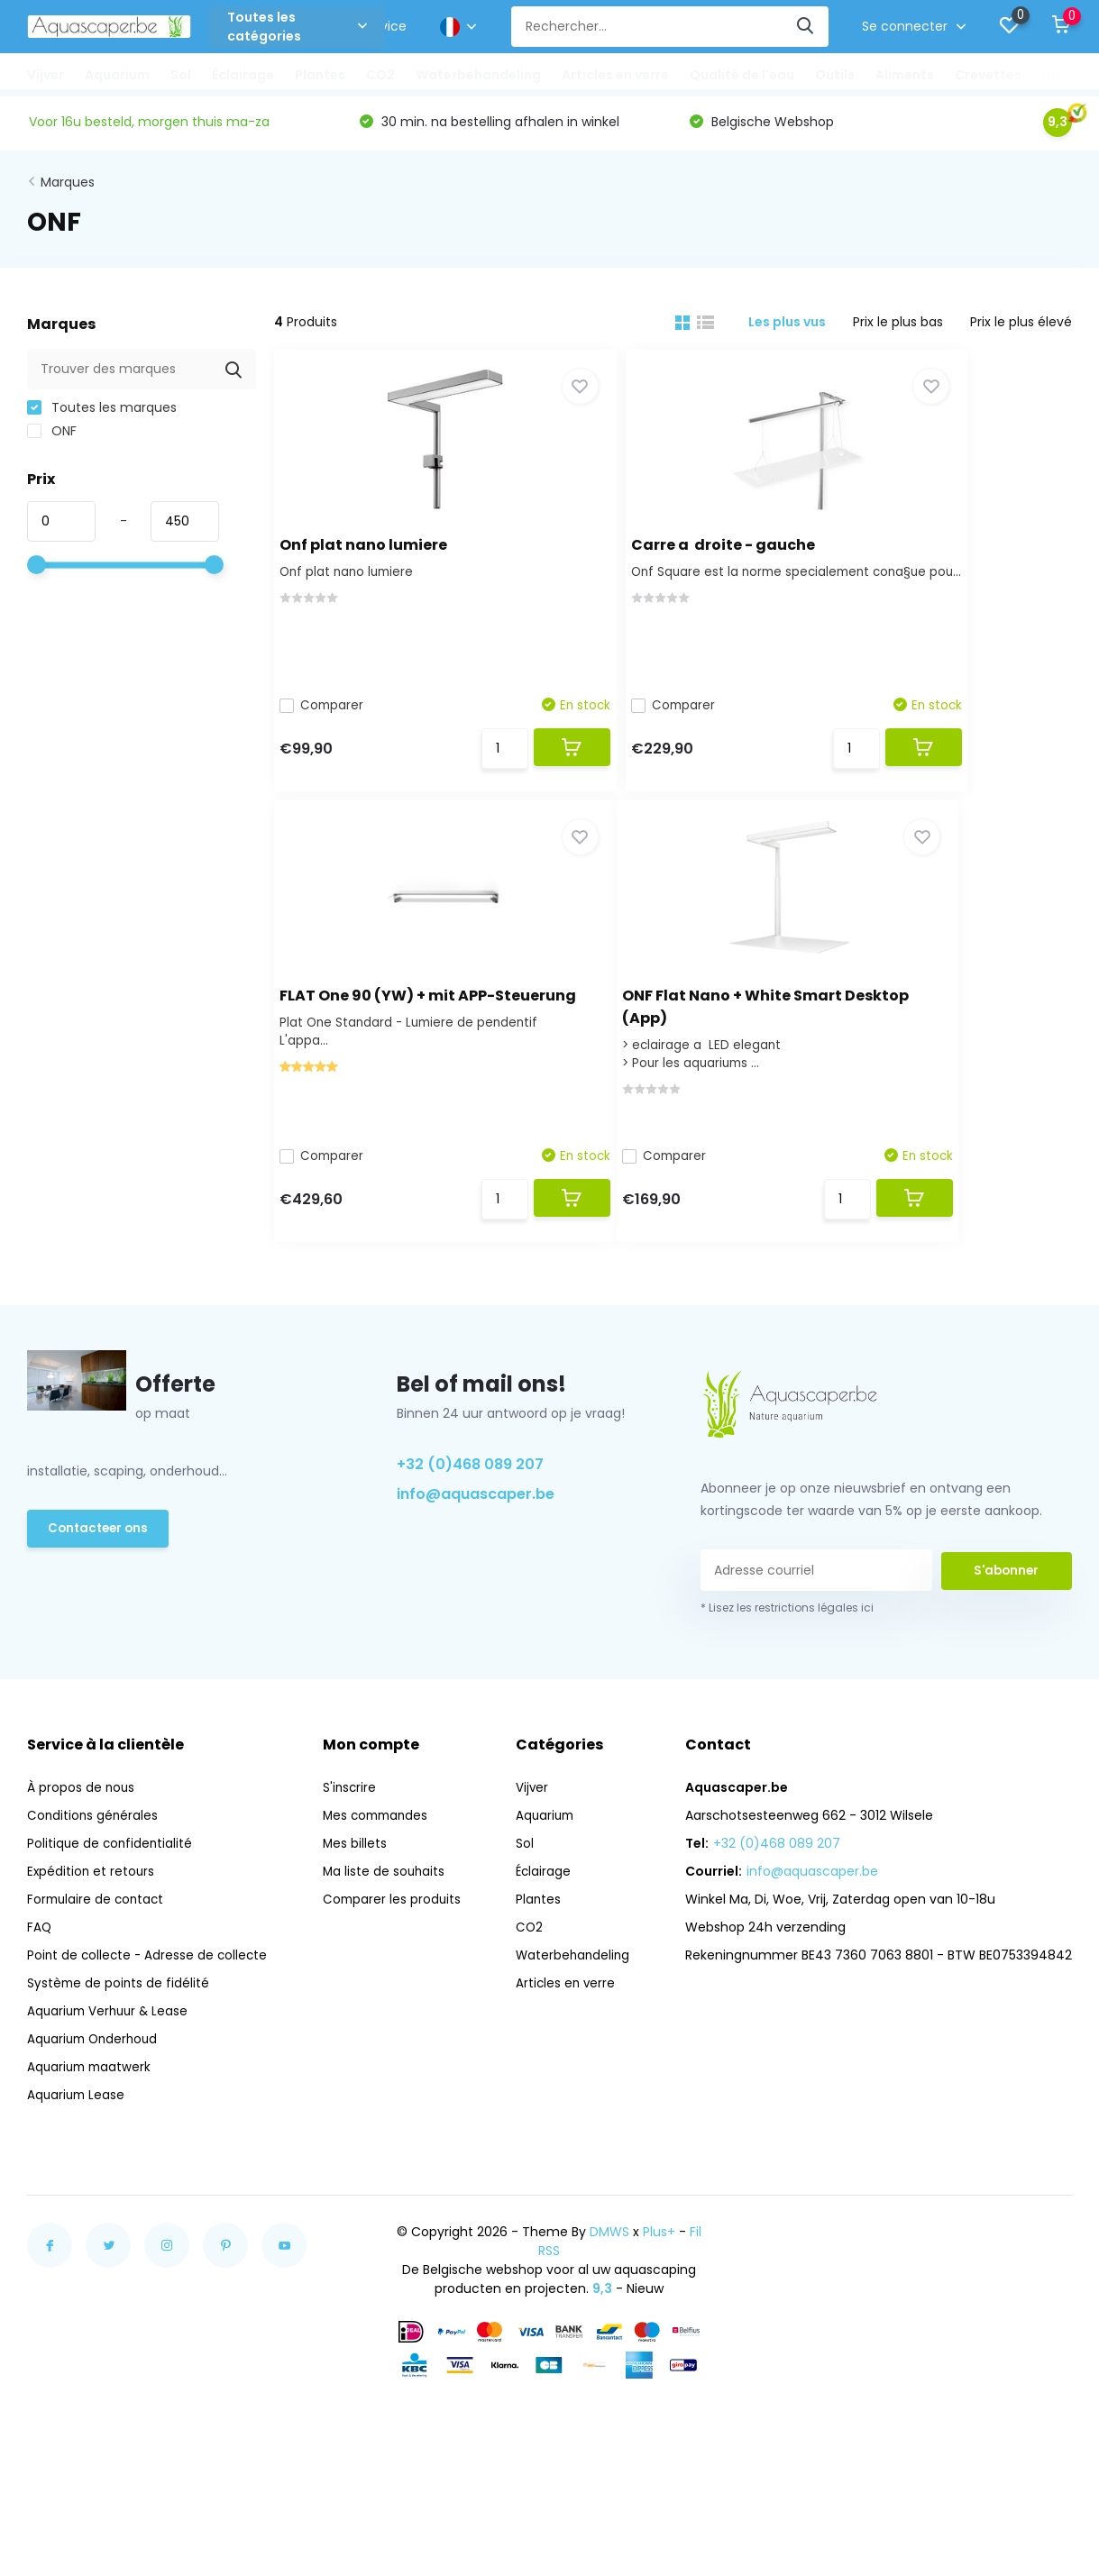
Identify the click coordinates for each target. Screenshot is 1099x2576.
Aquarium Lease (77, 2137)
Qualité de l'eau (742, 75)
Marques (68, 188)
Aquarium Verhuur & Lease (111, 2053)
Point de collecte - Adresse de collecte (149, 1997)
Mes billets (356, 1886)
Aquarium (117, 75)
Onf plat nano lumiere (376, 547)
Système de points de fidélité (119, 2025)
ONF (52, 437)
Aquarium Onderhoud (95, 2081)
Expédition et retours (92, 1914)
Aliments (904, 75)
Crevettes (988, 75)
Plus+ (659, 2274)
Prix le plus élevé (1021, 328)
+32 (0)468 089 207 (470, 1506)
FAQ (39, 1969)
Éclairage (243, 75)
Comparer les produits (394, 1941)
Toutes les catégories (297, 26)
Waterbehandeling (478, 75)
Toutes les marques (102, 414)
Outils (835, 75)
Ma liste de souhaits (386, 1914)
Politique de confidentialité (111, 1886)
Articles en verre (615, 75)
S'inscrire (351, 1830)
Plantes (320, 75)
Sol (180, 75)
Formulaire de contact (98, 1941)
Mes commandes (379, 1858)
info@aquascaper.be (475, 1536)
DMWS (609, 2274)
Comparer (335, 710)
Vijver (45, 75)
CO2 (380, 75)
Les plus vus (787, 328)
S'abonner (1006, 1612)
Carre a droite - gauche (659, 547)
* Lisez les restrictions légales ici (787, 1650)
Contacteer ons (100, 1572)
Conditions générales (93, 1858)
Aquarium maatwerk (91, 2109)
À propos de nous (81, 1830)
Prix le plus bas (898, 328)
